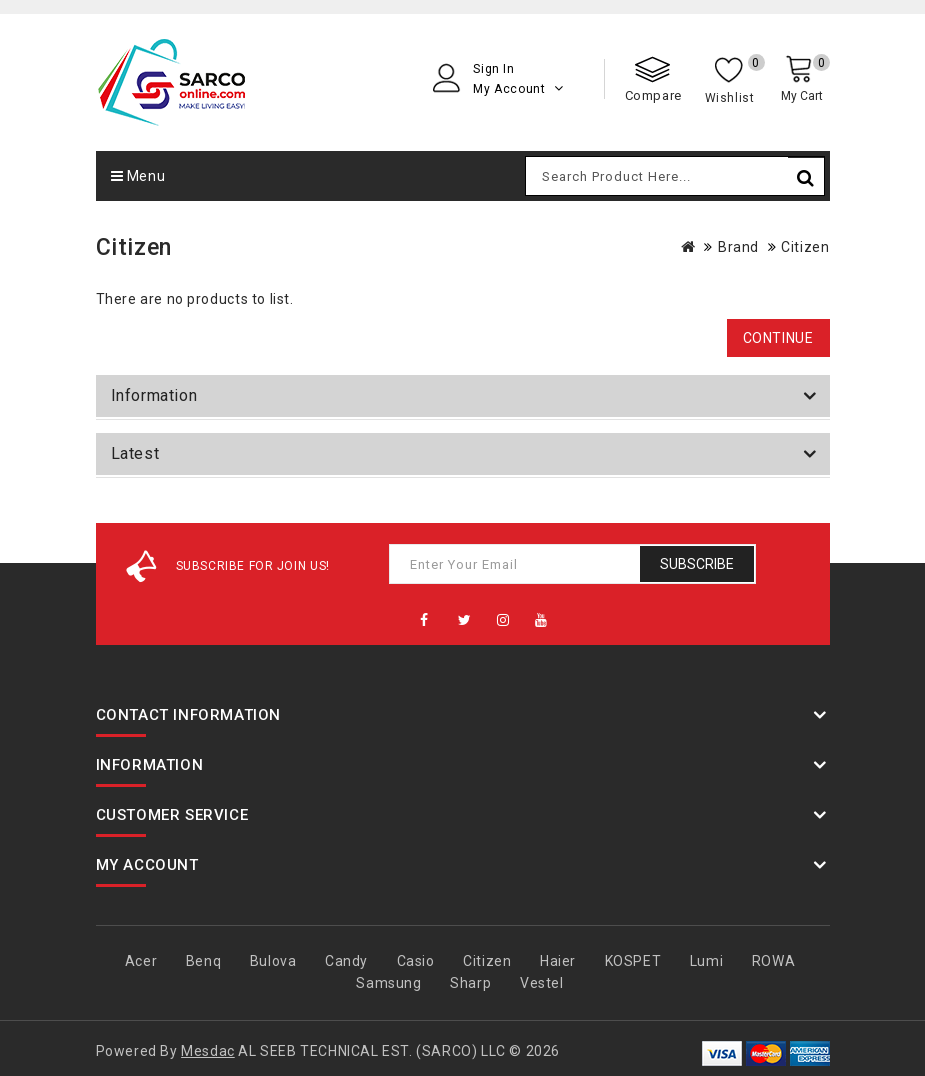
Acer (141, 961)
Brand (738, 247)
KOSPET (633, 961)
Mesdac (208, 1051)
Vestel (542, 983)
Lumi (706, 961)
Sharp (470, 983)
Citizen (805, 247)
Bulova (273, 961)
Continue (778, 338)
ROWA (773, 961)
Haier (558, 961)
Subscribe (697, 564)
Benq (203, 961)
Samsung (388, 983)
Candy (346, 961)
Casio (416, 961)
